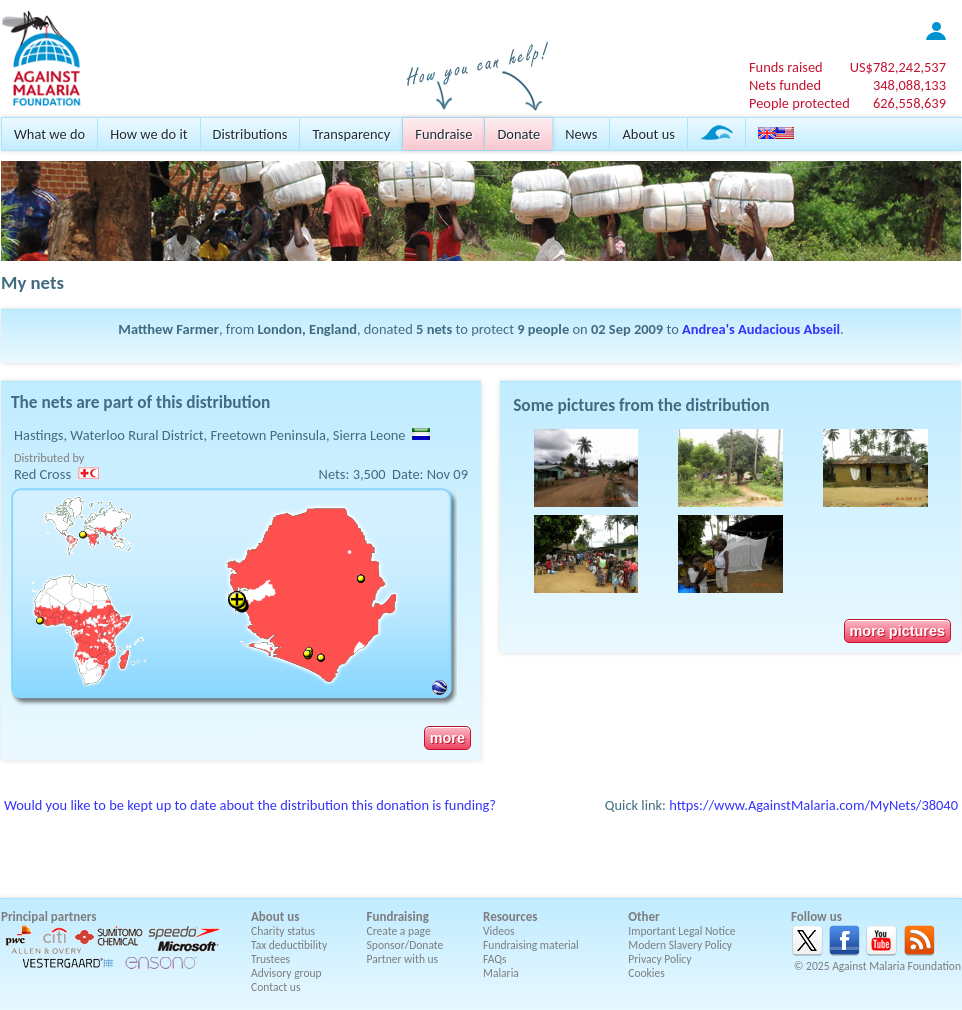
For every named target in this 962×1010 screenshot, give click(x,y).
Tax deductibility (289, 945)
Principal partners (48, 916)
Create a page (399, 931)
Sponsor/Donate (405, 945)
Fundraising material (531, 945)
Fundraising (398, 916)
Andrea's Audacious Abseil (761, 329)
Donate (518, 134)
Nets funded (785, 85)
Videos (499, 931)
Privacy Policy (659, 959)
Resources (510, 916)
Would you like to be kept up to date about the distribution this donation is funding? (250, 805)
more (447, 738)
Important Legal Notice (681, 931)
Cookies (646, 973)
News (581, 134)
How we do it (148, 134)
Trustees (270, 959)
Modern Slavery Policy (680, 945)
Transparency (351, 134)
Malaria (501, 973)
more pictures (897, 631)
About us (648, 134)
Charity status (283, 931)
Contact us (275, 987)
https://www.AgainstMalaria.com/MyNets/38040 (813, 805)
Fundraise (443, 134)
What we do (49, 134)
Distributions (250, 134)
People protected (799, 103)
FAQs (495, 959)
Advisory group (286, 973)
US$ (898, 67)
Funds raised (786, 67)
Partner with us (403, 959)
